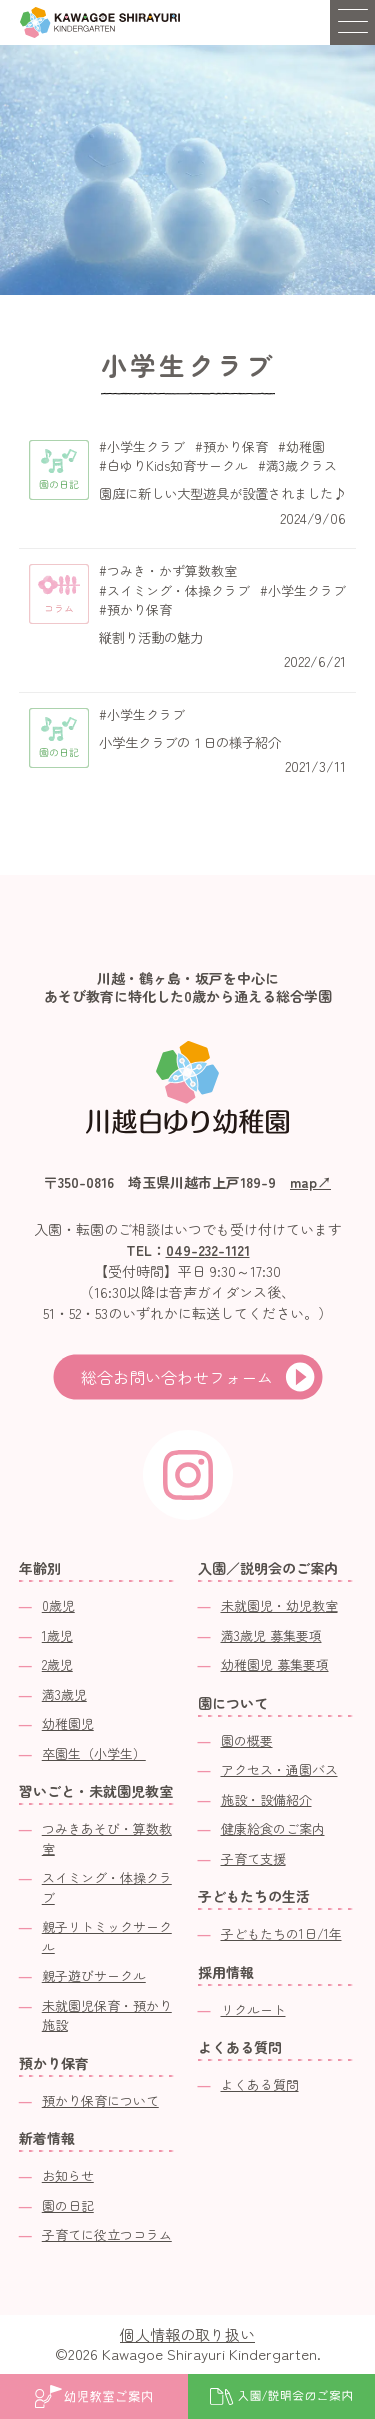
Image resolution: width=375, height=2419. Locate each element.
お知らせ (68, 2175)
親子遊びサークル (94, 1975)
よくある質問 (260, 2084)
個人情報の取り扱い (187, 2334)
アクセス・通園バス (279, 1769)
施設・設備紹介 (266, 1799)
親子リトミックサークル (107, 1936)
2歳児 (57, 1664)
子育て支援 (253, 1858)
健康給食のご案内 (273, 1828)
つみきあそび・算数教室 (107, 1838)
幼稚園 (305, 447)
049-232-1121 (208, 1250)
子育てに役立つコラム (107, 2234)
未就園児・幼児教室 (279, 1605)
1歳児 (57, 1635)
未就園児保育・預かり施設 (107, 2015)
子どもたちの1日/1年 (281, 1933)
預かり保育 (235, 447)
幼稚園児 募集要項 (275, 1664)
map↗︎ (310, 1182)
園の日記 (68, 2205)
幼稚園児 (68, 1723)
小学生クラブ (146, 447)
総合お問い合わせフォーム (177, 1377)
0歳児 (58, 1605)
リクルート (253, 2009)
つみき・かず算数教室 (172, 571)
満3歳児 (64, 1694)
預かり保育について (100, 2100)
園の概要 (247, 1740)
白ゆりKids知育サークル (177, 466)
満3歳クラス (301, 466)
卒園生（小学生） (94, 1753)
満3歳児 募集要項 (271, 1635)
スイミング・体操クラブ (178, 591)
